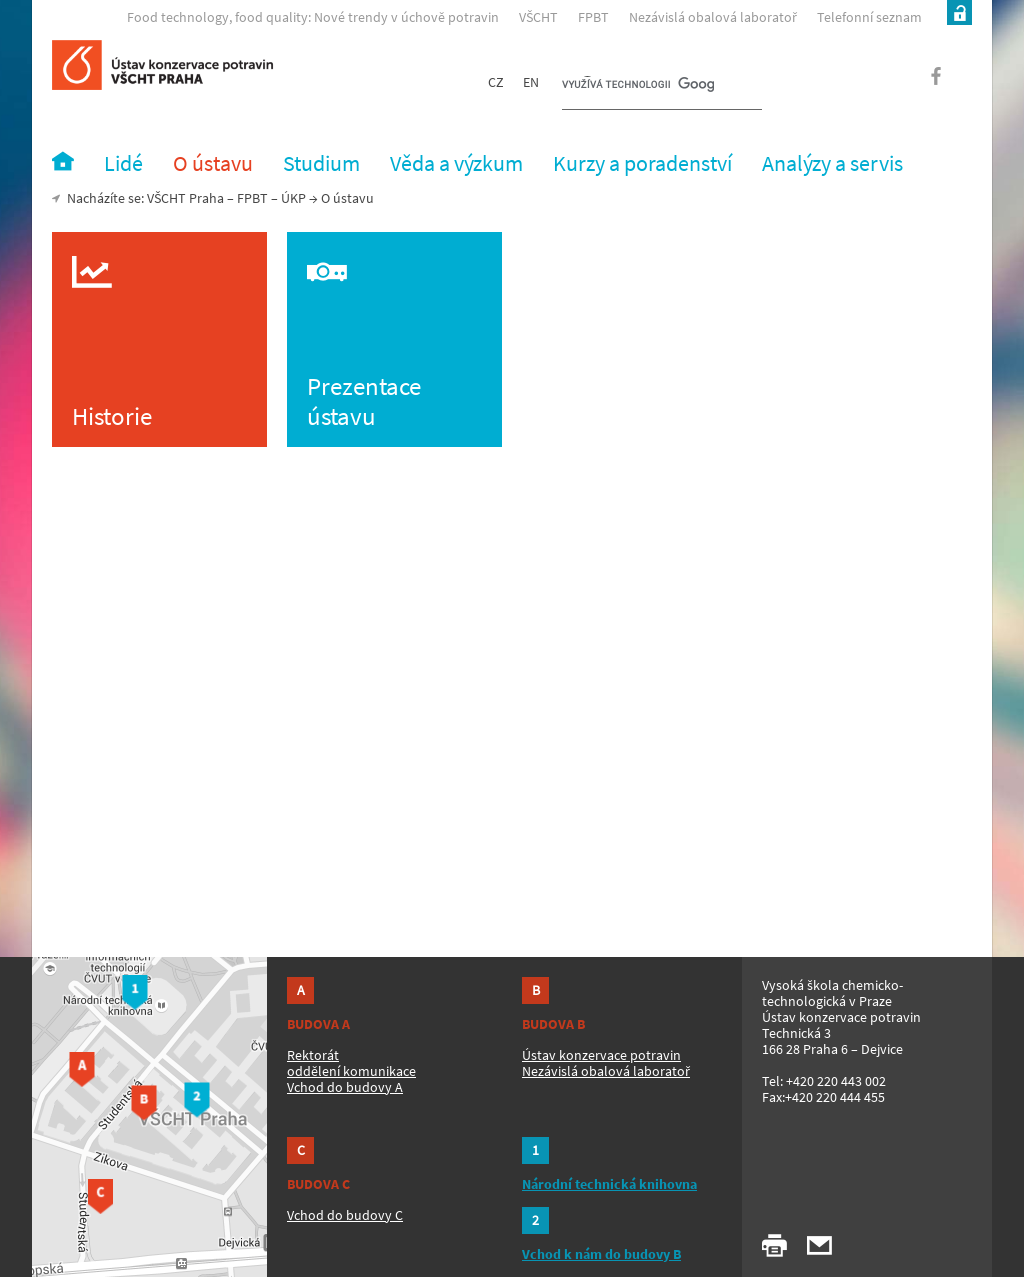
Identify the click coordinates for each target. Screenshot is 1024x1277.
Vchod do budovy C (345, 1215)
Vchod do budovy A (345, 1087)
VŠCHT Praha (185, 198)
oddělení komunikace (351, 1071)
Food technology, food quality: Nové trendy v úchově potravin (313, 17)
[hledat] (638, 86)
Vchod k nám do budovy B (601, 1254)
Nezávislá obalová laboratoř (713, 17)
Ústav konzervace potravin (601, 1055)
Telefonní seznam (869, 17)
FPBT (593, 17)
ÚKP (293, 198)
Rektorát (313, 1055)
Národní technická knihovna (609, 1184)
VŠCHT (538, 17)
